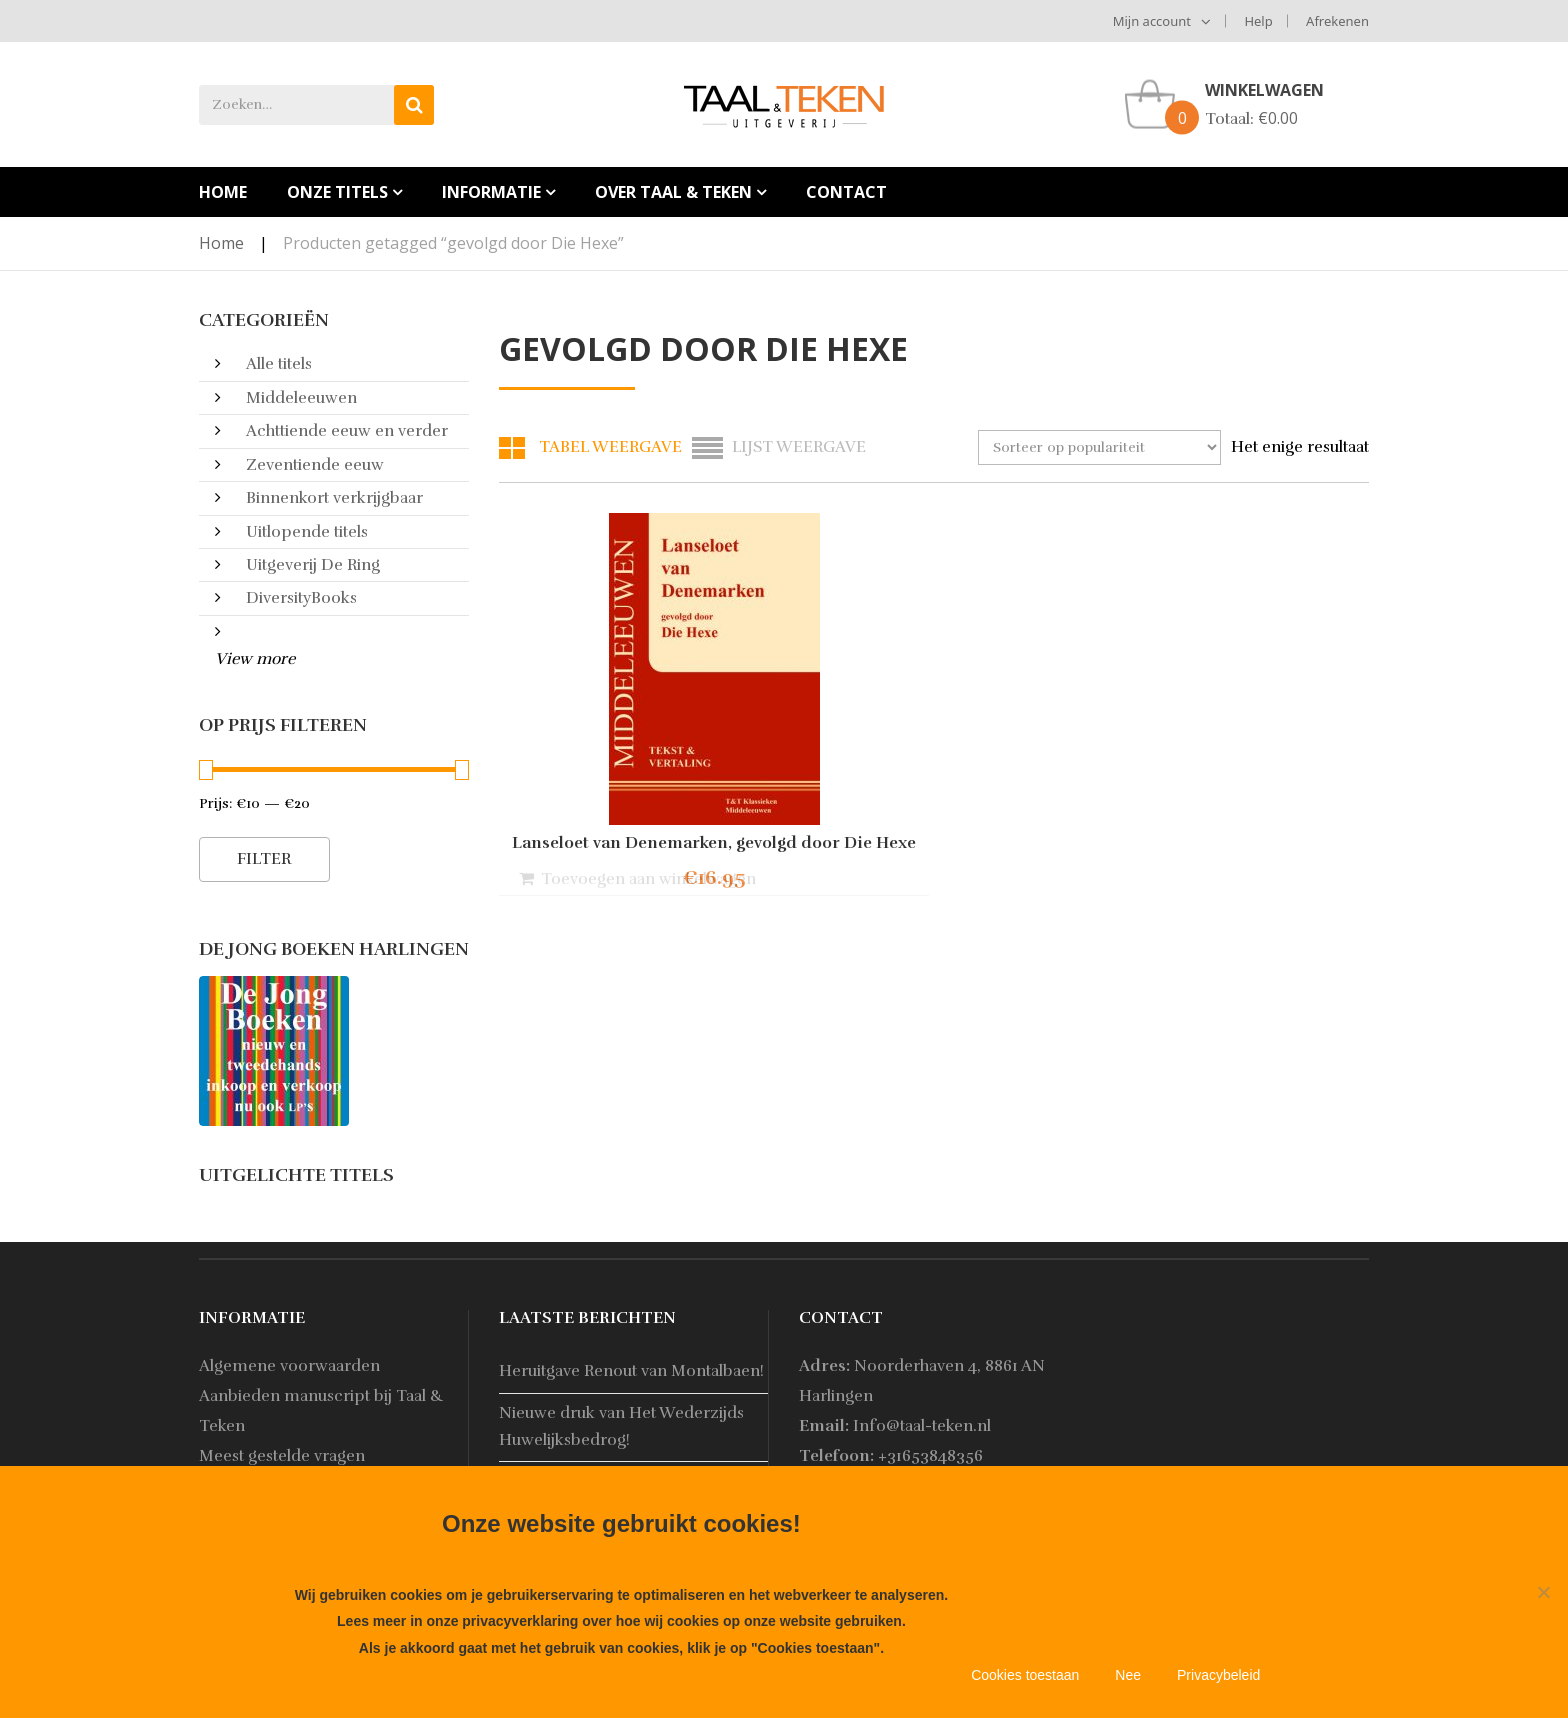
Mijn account (1152, 21)
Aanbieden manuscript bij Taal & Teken (321, 1411)
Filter (264, 859)
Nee (1128, 1675)
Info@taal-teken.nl (922, 1426)
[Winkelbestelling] (1099, 447)
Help (1258, 21)
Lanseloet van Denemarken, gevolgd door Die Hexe (634, 851)
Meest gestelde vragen (282, 1456)
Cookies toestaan (1025, 1675)
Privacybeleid (1218, 1675)
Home (221, 243)
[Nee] (1543, 1592)
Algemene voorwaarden (289, 1366)
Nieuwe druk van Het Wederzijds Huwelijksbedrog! (621, 1426)
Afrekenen (1337, 21)
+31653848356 (930, 1456)
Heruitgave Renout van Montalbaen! (631, 1371)
